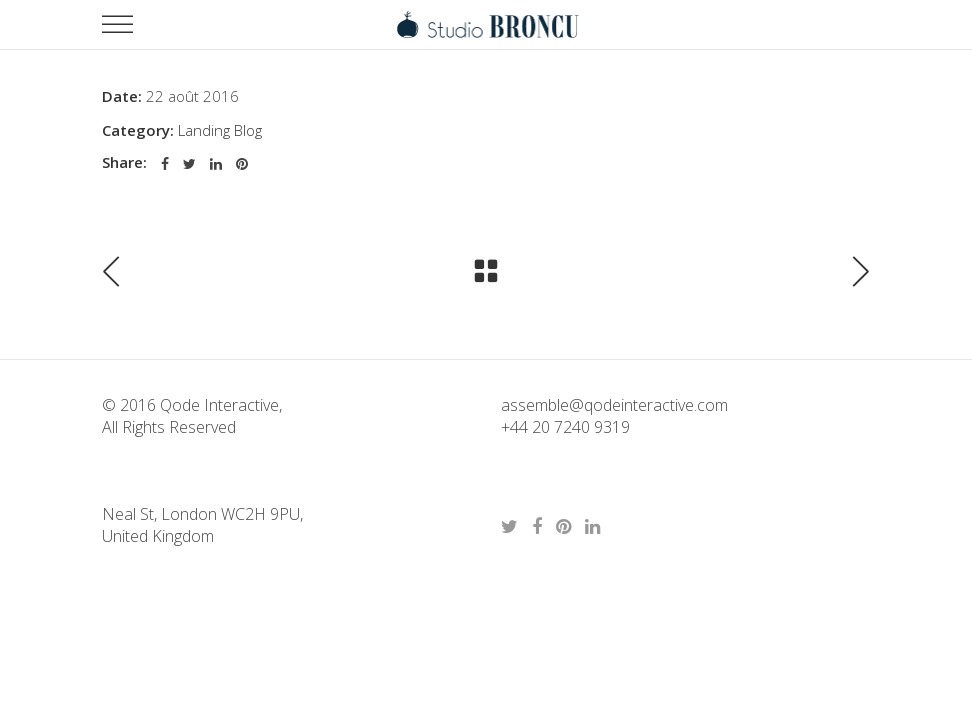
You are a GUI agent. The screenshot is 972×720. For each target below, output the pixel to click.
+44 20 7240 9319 (565, 427)
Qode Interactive (217, 405)
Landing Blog (220, 130)
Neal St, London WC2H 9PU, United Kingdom (202, 525)
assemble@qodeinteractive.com (614, 405)
